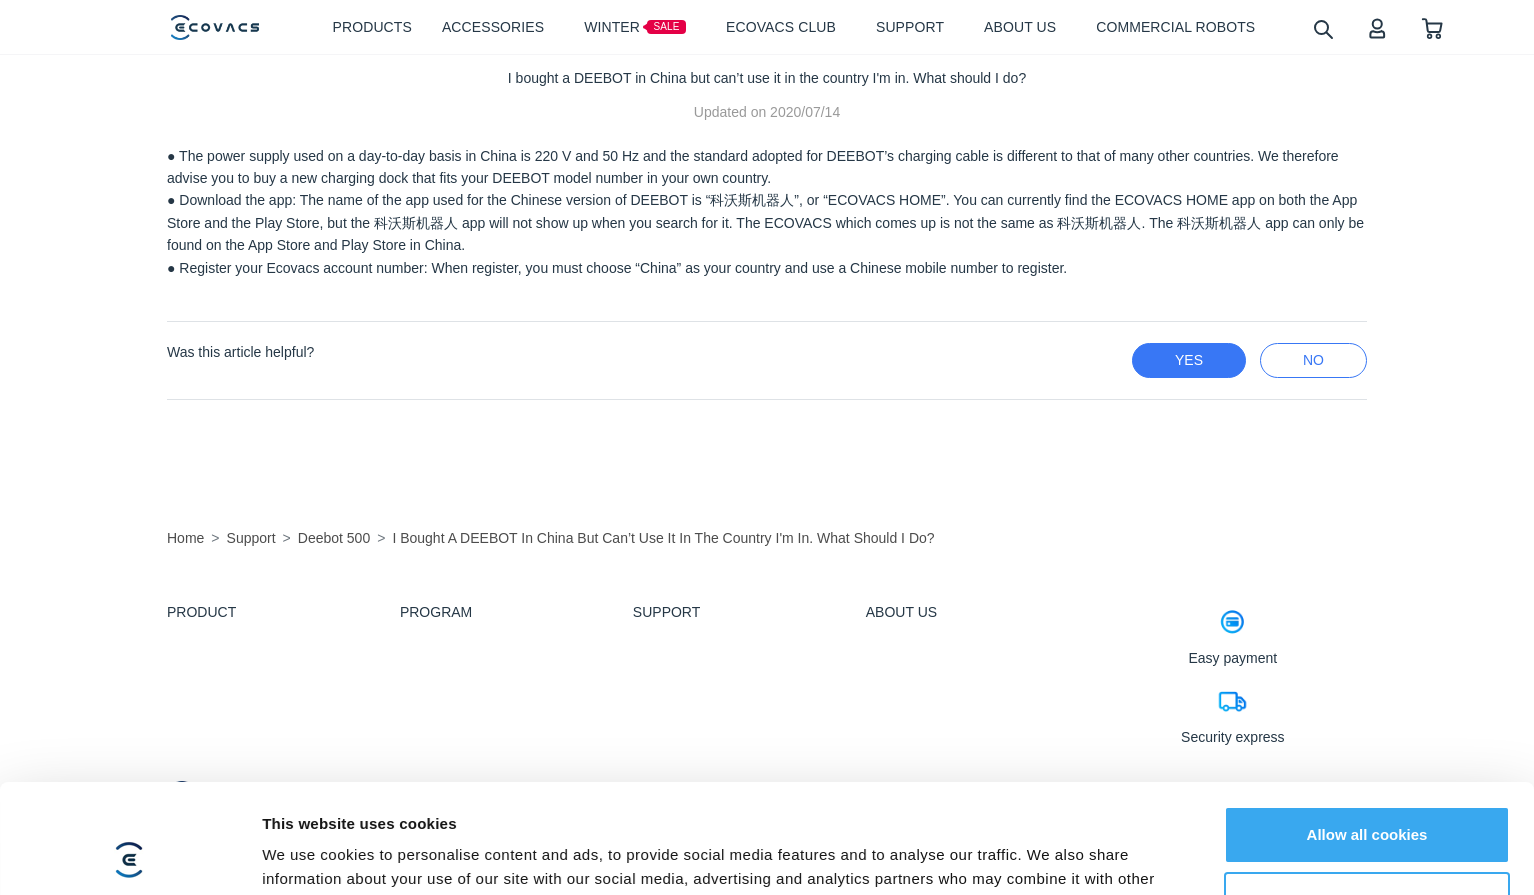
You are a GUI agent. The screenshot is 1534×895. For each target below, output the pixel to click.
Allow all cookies (1367, 732)
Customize (1368, 797)
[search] (1322, 28)
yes (1189, 360)
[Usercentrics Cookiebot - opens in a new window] (129, 856)
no (1313, 360)
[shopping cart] (1432, 27)
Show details (308, 855)
